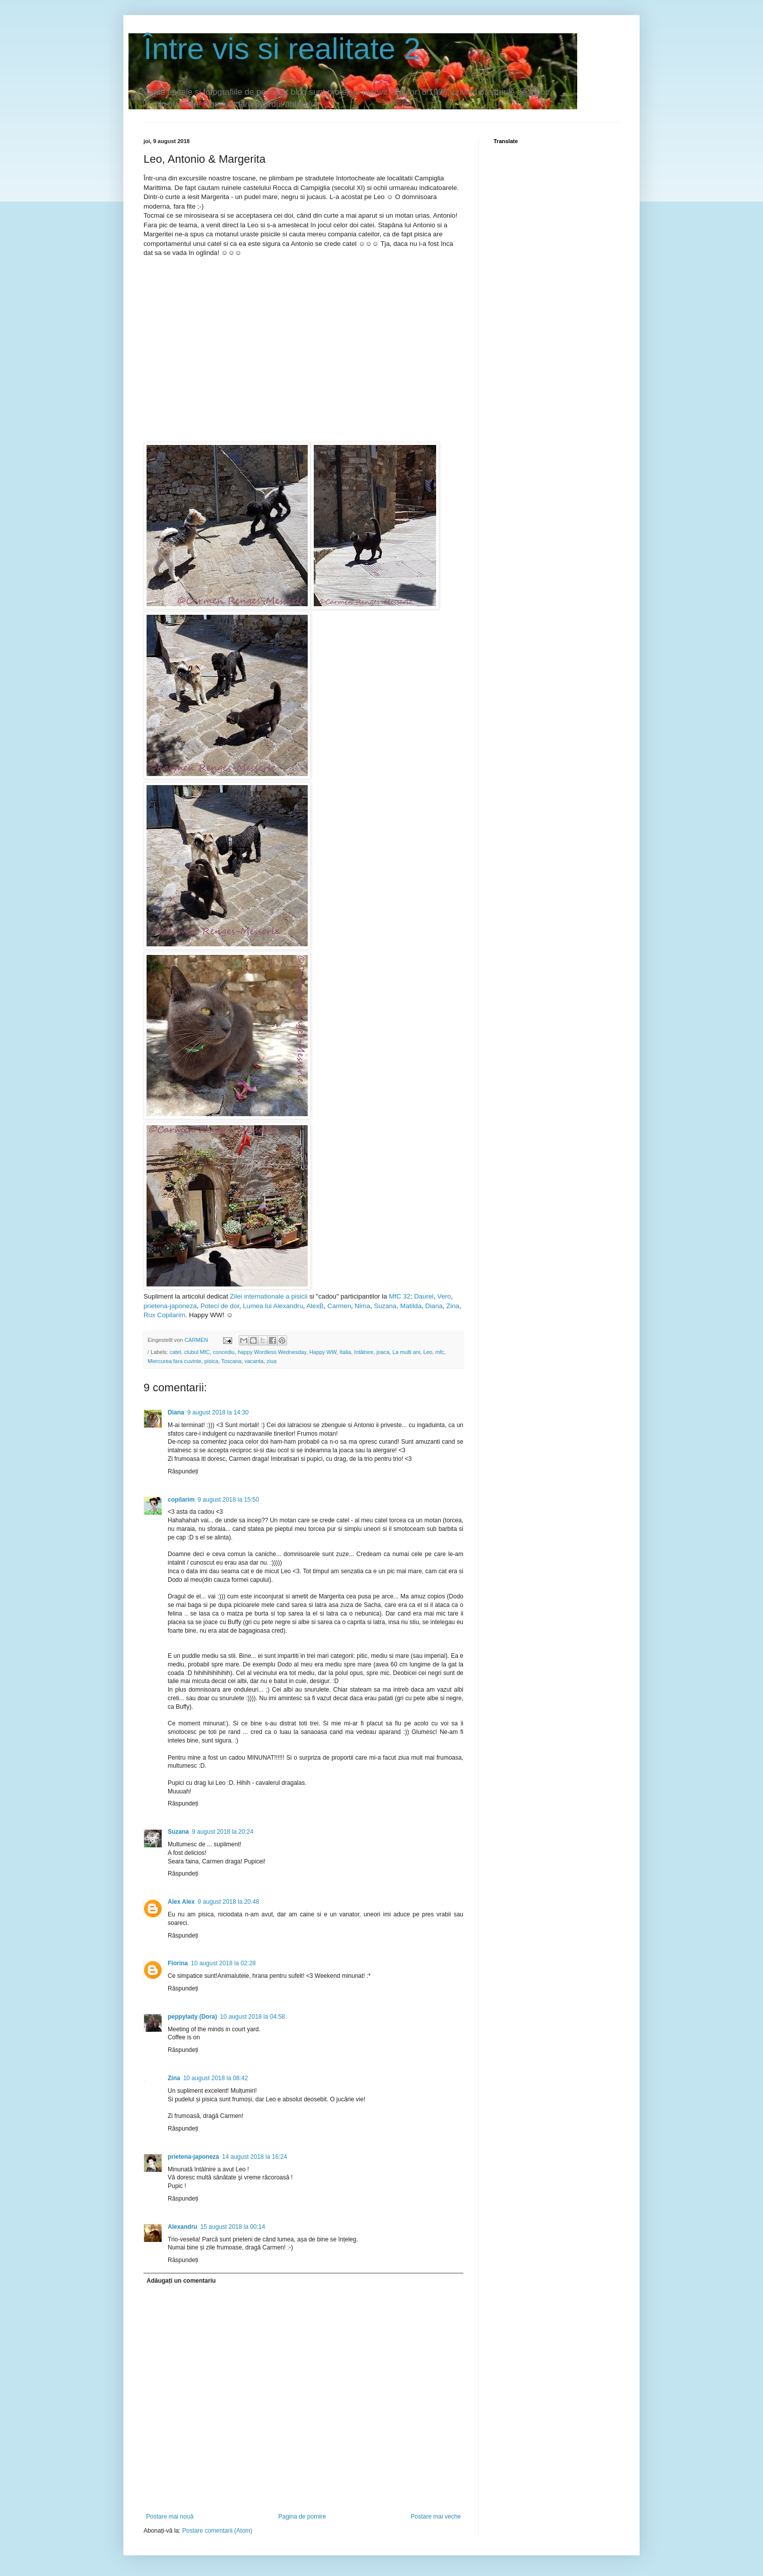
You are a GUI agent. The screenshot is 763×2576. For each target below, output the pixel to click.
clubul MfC (197, 1352)
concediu (224, 1352)
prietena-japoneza (170, 1306)
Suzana (385, 1306)
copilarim (181, 1499)
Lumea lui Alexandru (273, 1306)
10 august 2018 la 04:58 (252, 2016)
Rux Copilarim (164, 1315)
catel (175, 1352)
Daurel (424, 1296)
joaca (382, 1352)
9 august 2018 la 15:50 (228, 1499)
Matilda (411, 1306)
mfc (439, 1352)
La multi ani (406, 1352)
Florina (178, 1963)
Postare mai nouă (169, 2516)
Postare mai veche (436, 2516)
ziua (271, 1361)
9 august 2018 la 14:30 (218, 1412)
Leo (427, 1352)
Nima (362, 1306)
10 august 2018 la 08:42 (215, 2078)
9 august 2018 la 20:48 (228, 1901)
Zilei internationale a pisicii (268, 1296)
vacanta (253, 1361)
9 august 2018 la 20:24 (222, 1831)
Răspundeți (183, 1471)
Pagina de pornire (302, 2516)
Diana (433, 1306)
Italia (345, 1352)
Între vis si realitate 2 (282, 49)
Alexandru (182, 2226)
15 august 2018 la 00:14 (232, 2226)
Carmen (339, 1306)
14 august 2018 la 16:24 (254, 2156)
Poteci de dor (219, 1306)
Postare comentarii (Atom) (217, 2530)
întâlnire (363, 1352)
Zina (452, 1306)
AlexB (314, 1306)
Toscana (231, 1361)
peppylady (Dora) (192, 2016)
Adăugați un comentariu (181, 2280)
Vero (444, 1296)
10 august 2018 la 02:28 (223, 1963)
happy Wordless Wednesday (272, 1352)
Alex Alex (181, 1901)
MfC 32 (398, 1296)
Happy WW (322, 1352)
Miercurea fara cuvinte (174, 1361)
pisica (211, 1361)
